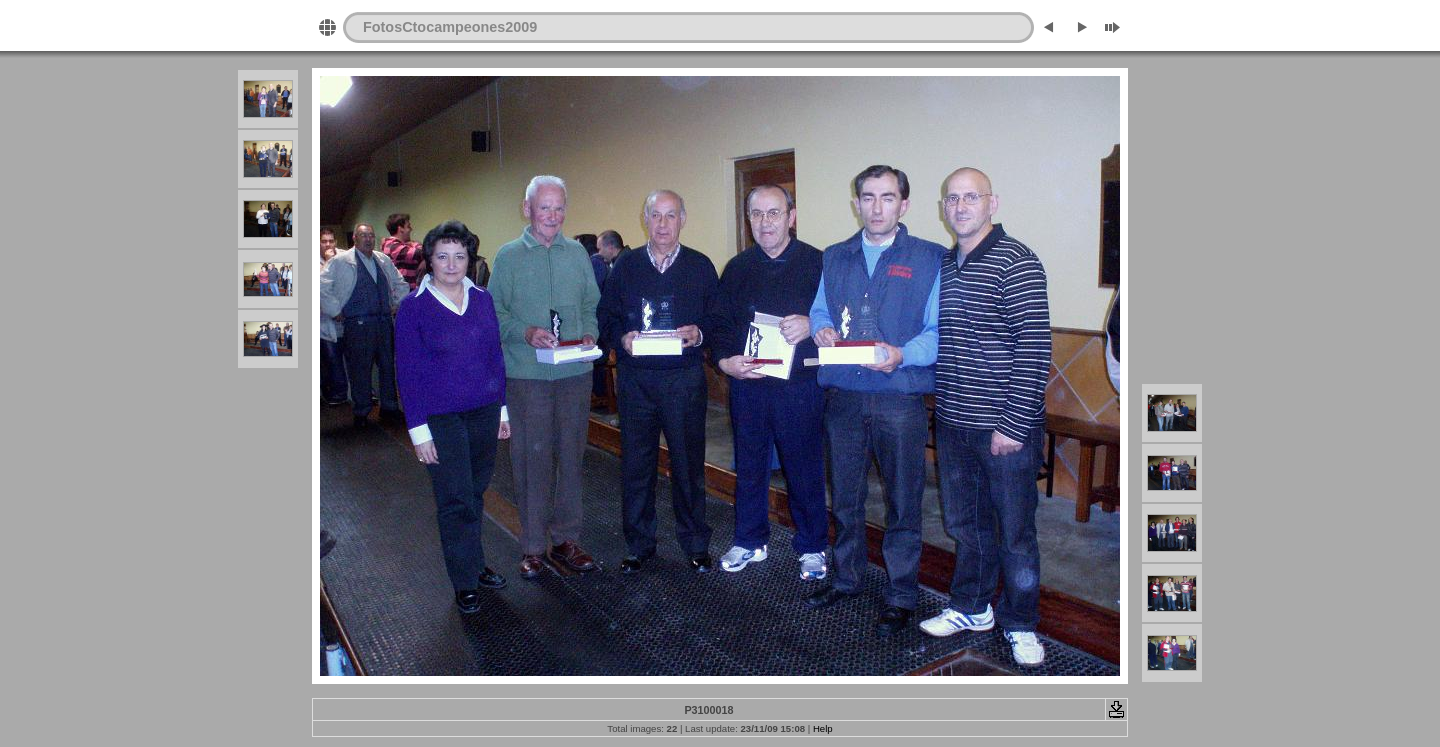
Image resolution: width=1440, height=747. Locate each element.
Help (823, 728)
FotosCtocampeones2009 (450, 27)
